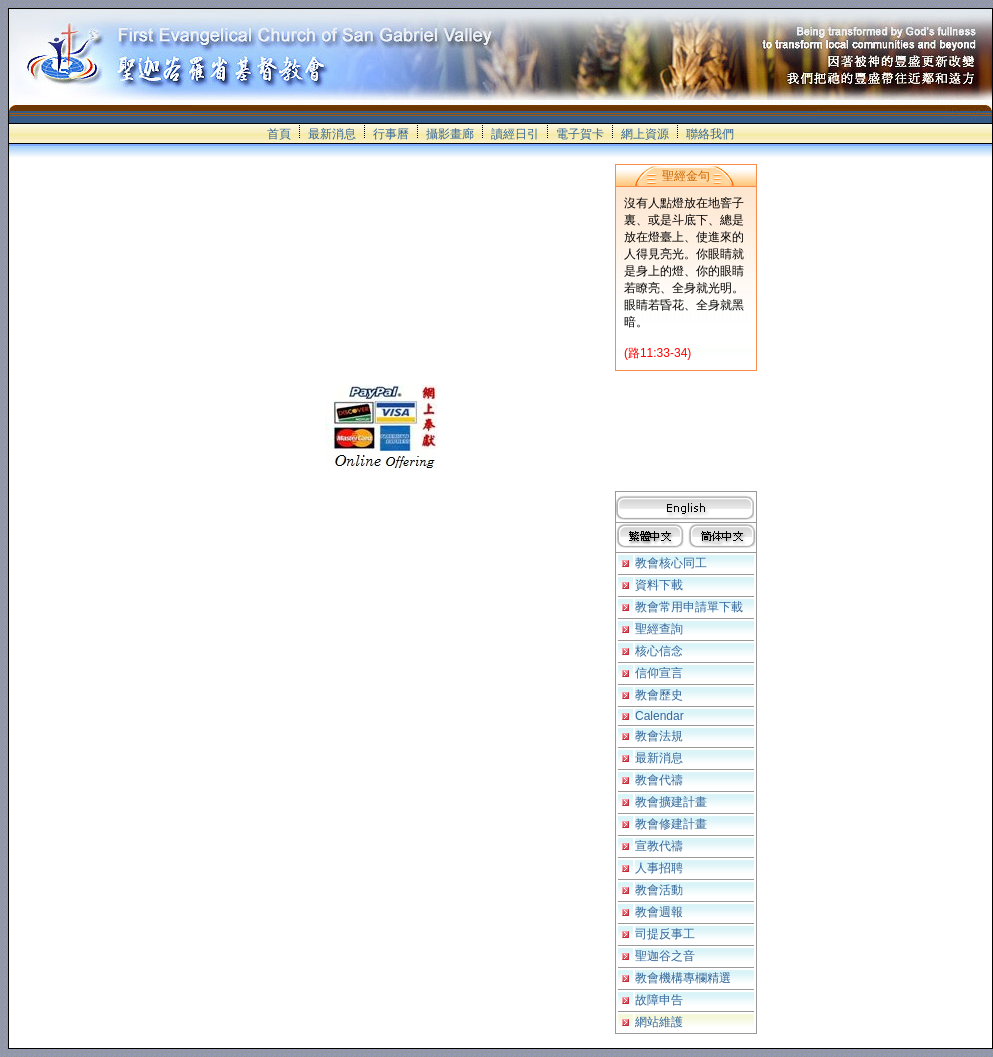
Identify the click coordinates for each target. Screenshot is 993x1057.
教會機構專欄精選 (683, 978)
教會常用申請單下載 (689, 607)
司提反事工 (665, 934)
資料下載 (659, 585)
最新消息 (332, 134)
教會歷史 (659, 695)
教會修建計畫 (671, 824)
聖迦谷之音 (665, 956)
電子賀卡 (580, 134)
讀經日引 (515, 134)
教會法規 (659, 736)
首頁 (279, 134)
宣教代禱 (659, 846)
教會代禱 (659, 780)
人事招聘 (659, 868)
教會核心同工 (671, 563)
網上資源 (645, 134)
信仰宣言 (659, 673)
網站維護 (659, 1022)
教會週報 (659, 912)
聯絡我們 (710, 134)
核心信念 (659, 651)
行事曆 (391, 134)
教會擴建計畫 (671, 802)
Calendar (659, 716)
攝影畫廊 (450, 134)
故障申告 (659, 1000)
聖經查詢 (659, 629)
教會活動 (659, 890)
